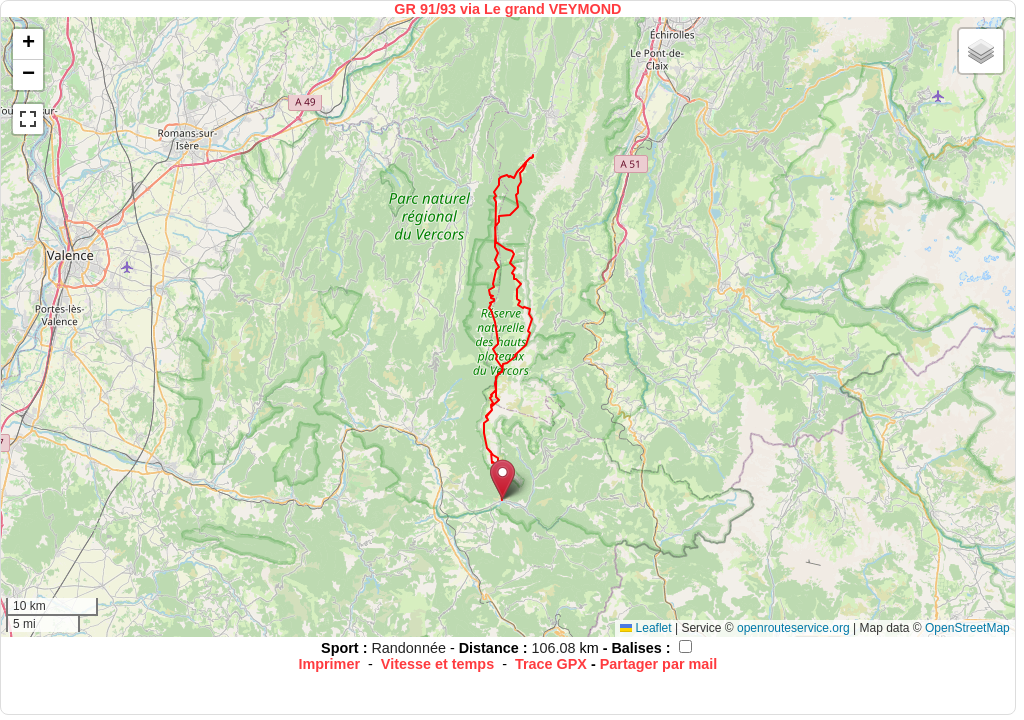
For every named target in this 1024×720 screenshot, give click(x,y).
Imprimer (329, 664)
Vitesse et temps (437, 664)
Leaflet (645, 628)
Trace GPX (551, 664)
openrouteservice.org (793, 628)
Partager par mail (659, 664)
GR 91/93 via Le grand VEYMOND (507, 9)
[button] (502, 479)
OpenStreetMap (967, 628)
